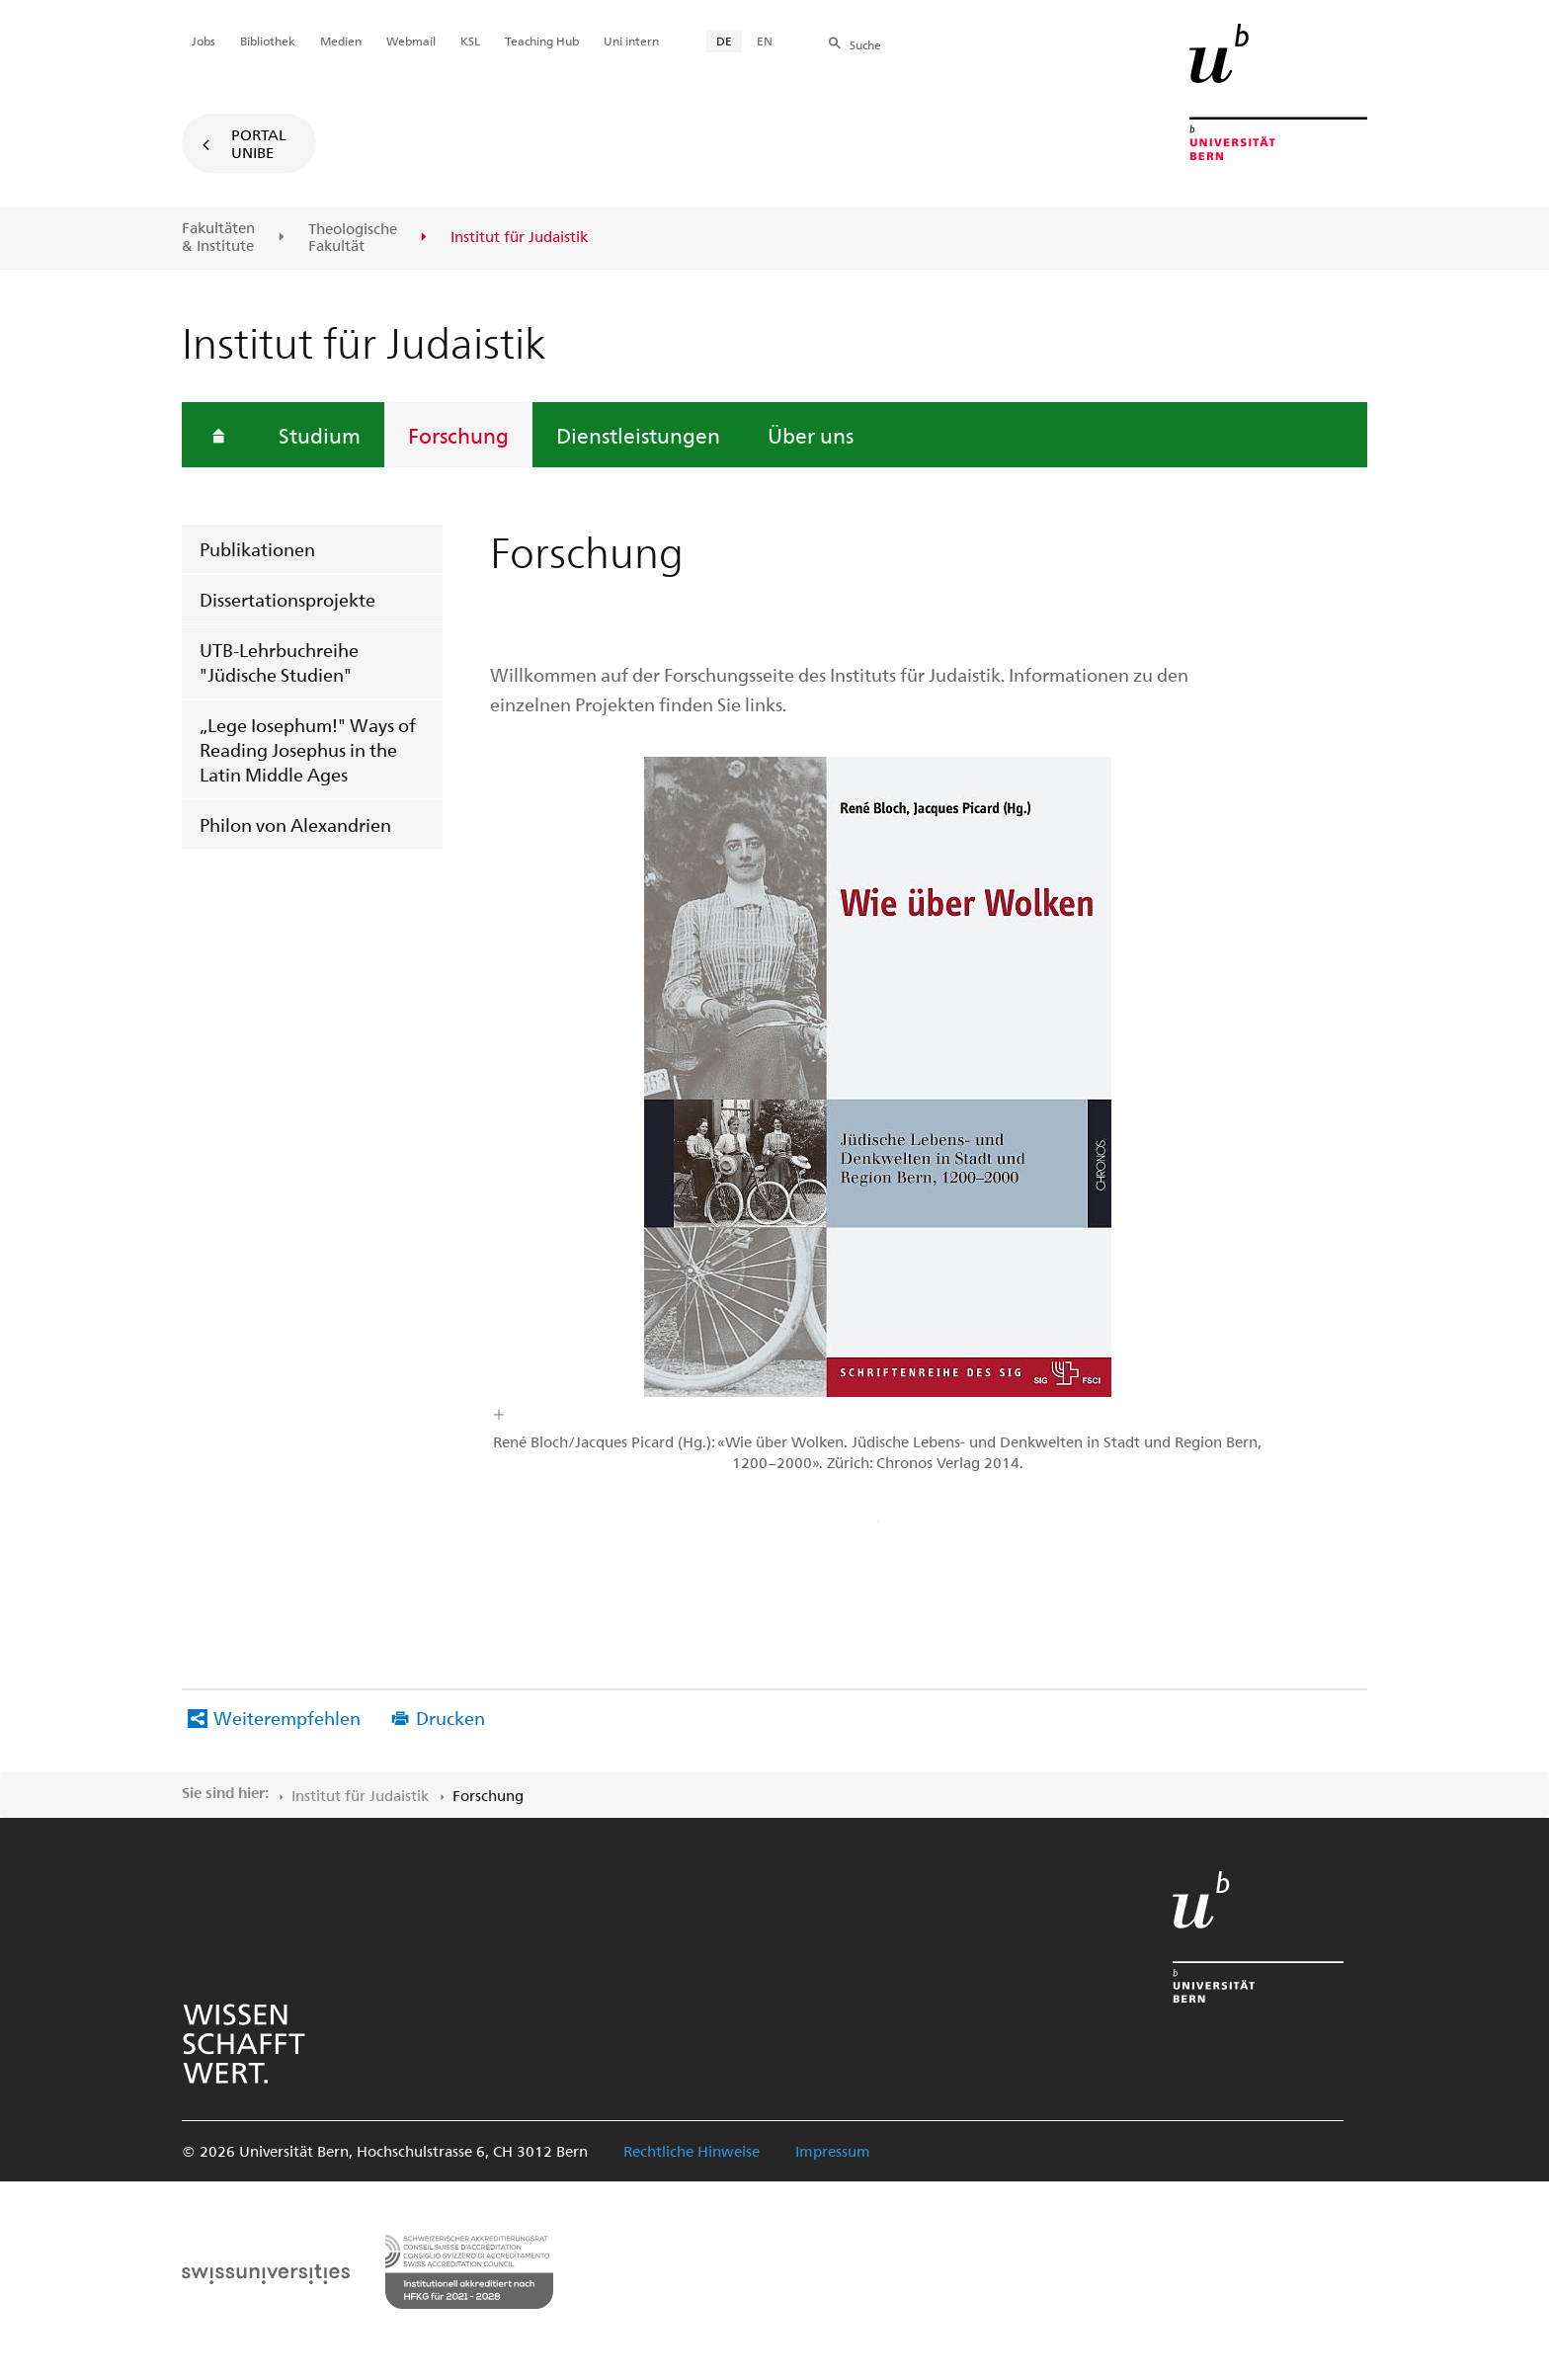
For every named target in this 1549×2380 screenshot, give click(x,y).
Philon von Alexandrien (295, 824)
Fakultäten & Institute (218, 236)
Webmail (411, 40)
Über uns (811, 435)
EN (765, 40)
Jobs (203, 40)
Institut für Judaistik (360, 1795)
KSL (470, 40)
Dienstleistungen (638, 435)
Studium (320, 435)
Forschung (458, 435)
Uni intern (631, 40)
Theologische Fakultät (352, 237)
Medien (341, 40)
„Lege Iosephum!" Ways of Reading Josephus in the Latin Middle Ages (308, 749)
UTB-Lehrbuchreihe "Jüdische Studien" (279, 662)
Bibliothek (267, 40)
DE (724, 40)
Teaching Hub (542, 40)
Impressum (832, 2151)
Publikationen (257, 548)
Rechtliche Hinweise (691, 2151)
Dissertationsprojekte (287, 599)
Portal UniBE (258, 143)
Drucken (450, 1717)
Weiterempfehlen (287, 1717)
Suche (865, 44)
